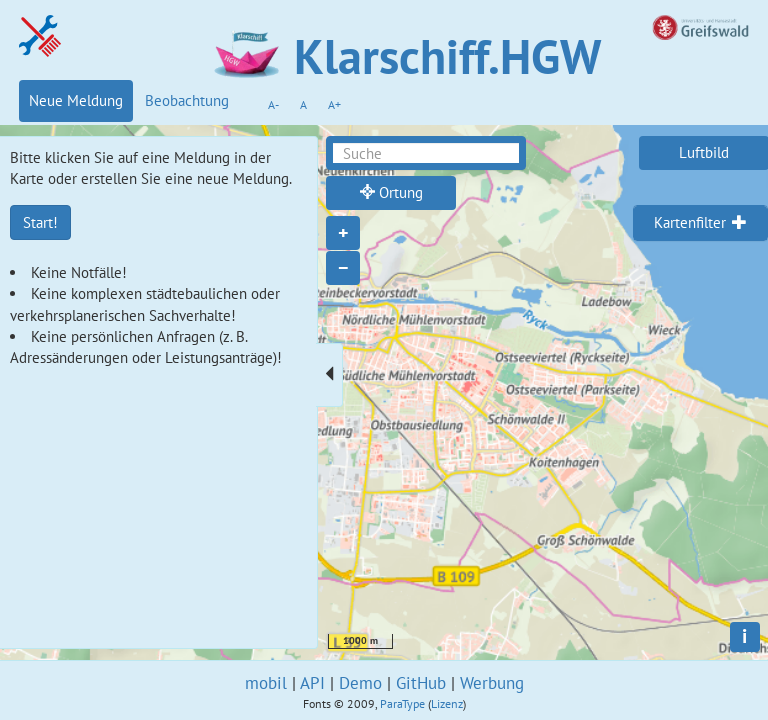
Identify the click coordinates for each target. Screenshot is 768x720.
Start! (40, 222)
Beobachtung (187, 100)
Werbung (492, 683)
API (312, 683)
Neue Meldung (76, 100)
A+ (334, 104)
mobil (266, 683)
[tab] (700, 223)
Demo (360, 683)
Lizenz (447, 703)
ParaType (402, 703)
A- (273, 104)
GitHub (421, 683)
